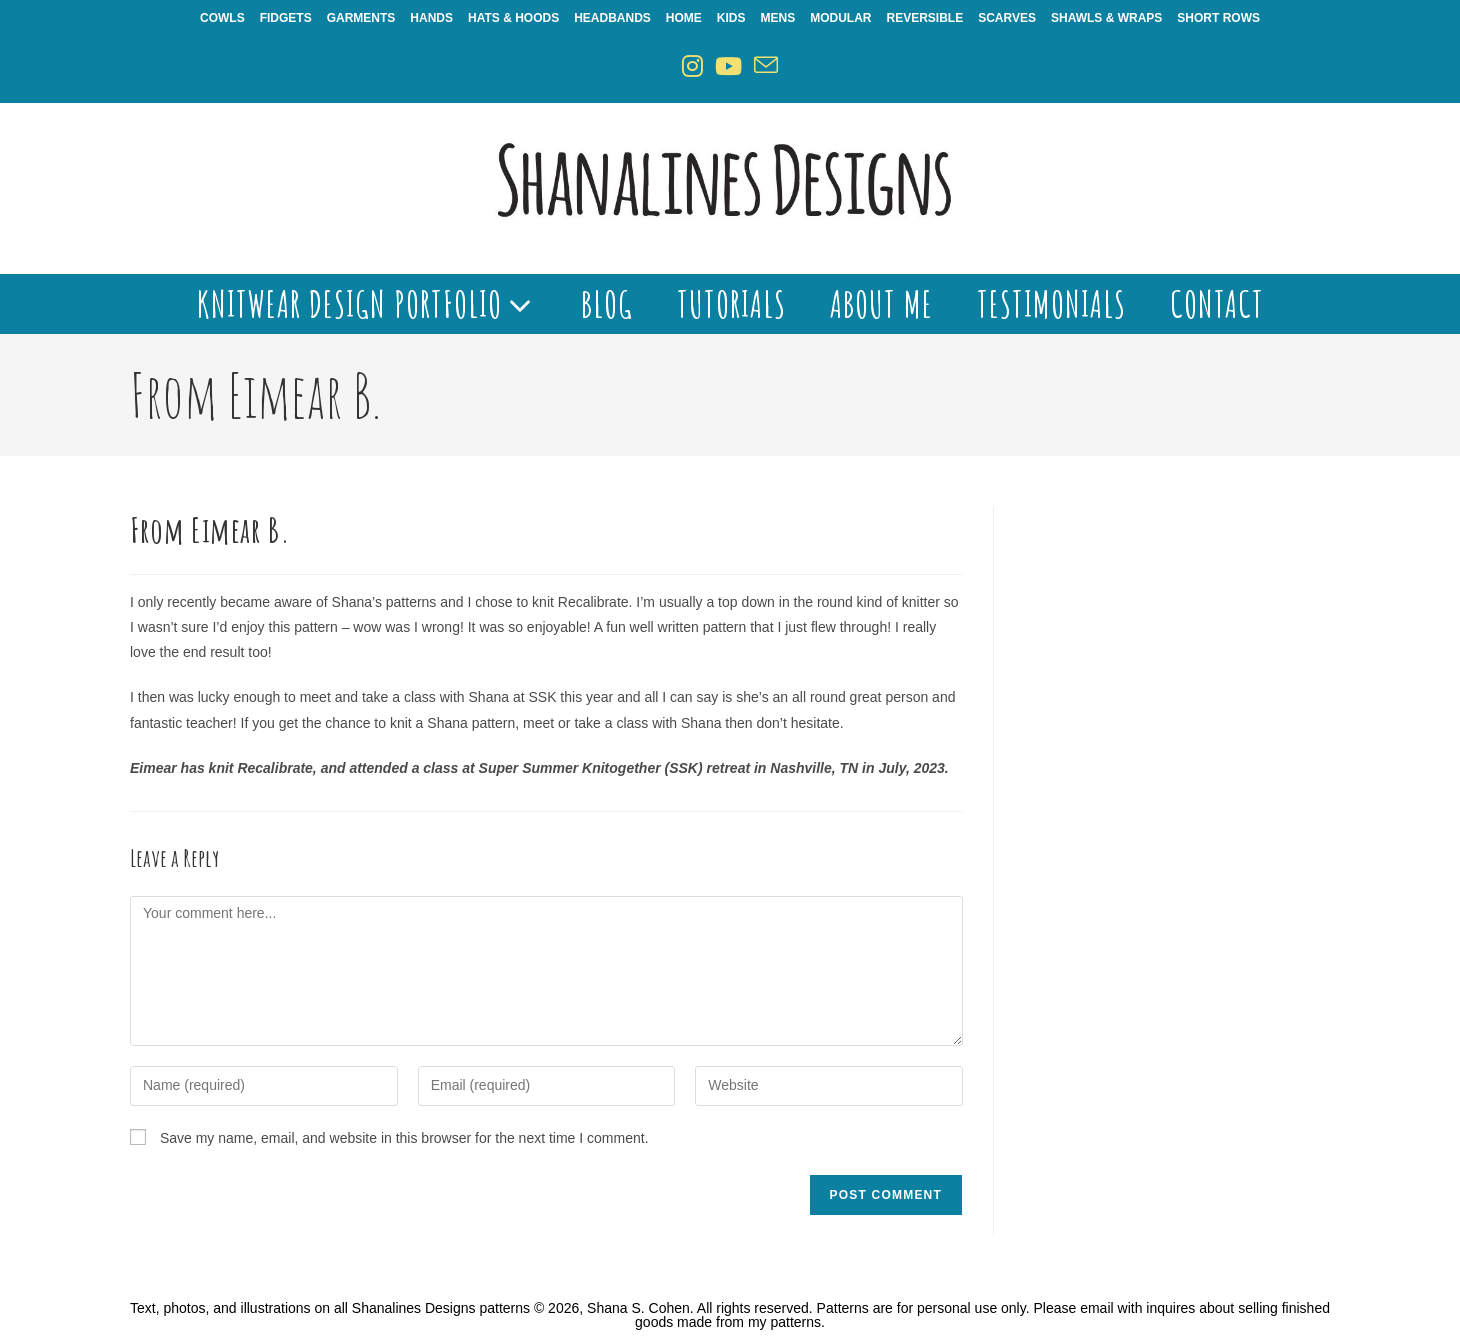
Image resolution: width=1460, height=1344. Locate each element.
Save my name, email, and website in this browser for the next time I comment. (404, 1138)
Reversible (925, 18)
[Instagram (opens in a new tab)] (692, 66)
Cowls (222, 18)
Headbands (612, 18)
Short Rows (1218, 18)
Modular (840, 18)
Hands (431, 18)
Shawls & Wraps (1106, 18)
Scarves (1007, 18)
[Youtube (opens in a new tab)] (728, 66)
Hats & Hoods (513, 18)
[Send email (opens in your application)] (766, 66)
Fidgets (286, 18)
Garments (361, 18)
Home (684, 18)
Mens (778, 18)
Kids (731, 18)
